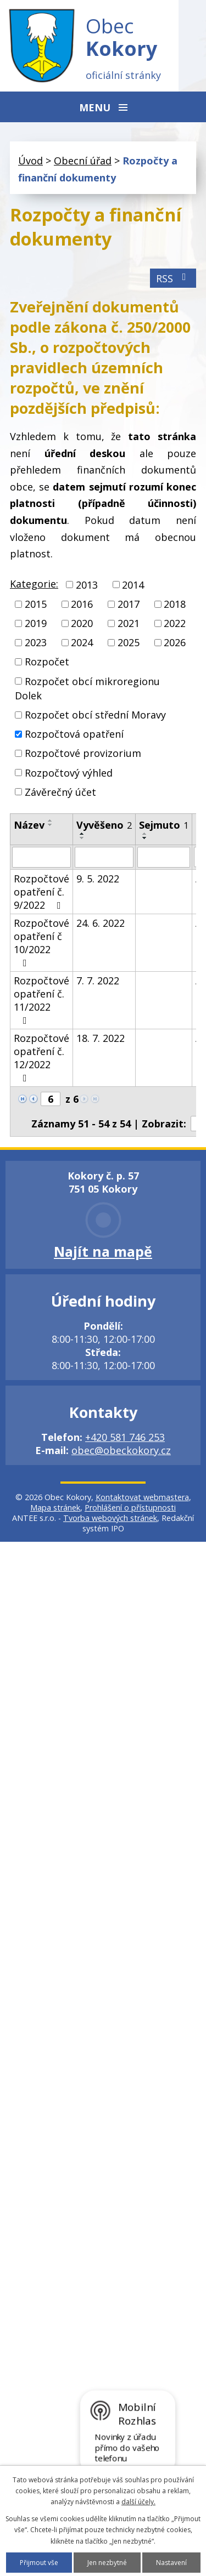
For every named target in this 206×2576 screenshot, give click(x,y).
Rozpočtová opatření (74, 733)
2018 (175, 604)
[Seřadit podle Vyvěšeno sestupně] (82, 838)
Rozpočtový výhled (69, 772)
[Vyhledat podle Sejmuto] (163, 857)
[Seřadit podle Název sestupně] (50, 825)
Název (29, 824)
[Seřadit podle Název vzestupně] (50, 820)
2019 (36, 623)
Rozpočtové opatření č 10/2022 (41, 942)
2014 (133, 584)
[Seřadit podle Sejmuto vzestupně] (145, 833)
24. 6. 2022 (100, 923)
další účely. (138, 2501)
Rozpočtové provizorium (83, 753)
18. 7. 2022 (100, 1038)
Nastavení (171, 2562)
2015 (36, 604)
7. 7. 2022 (97, 980)
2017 (129, 604)
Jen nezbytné (107, 2562)
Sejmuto (163, 824)
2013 (87, 584)
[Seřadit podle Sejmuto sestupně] (145, 838)
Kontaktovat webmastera (142, 1497)
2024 (82, 642)
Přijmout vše (39, 2562)
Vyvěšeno (104, 824)
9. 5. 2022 (97, 878)
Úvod (30, 160)
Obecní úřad (83, 160)
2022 (175, 623)
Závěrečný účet (60, 792)
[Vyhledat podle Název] (41, 857)
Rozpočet (47, 662)
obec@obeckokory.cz (121, 1450)
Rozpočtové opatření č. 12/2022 (41, 1057)
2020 (82, 623)
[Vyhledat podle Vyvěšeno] (104, 857)
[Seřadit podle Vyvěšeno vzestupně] (82, 833)
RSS (173, 278)
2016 (82, 604)
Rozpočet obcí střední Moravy (95, 714)
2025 (129, 642)
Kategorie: (34, 583)
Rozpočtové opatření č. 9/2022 (41, 891)
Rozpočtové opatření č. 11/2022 (41, 999)
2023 (36, 642)
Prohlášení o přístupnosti (130, 1507)
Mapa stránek (55, 1507)
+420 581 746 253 (125, 1437)
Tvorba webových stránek (110, 1518)
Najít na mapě (103, 1251)
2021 (129, 623)
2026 (175, 642)
